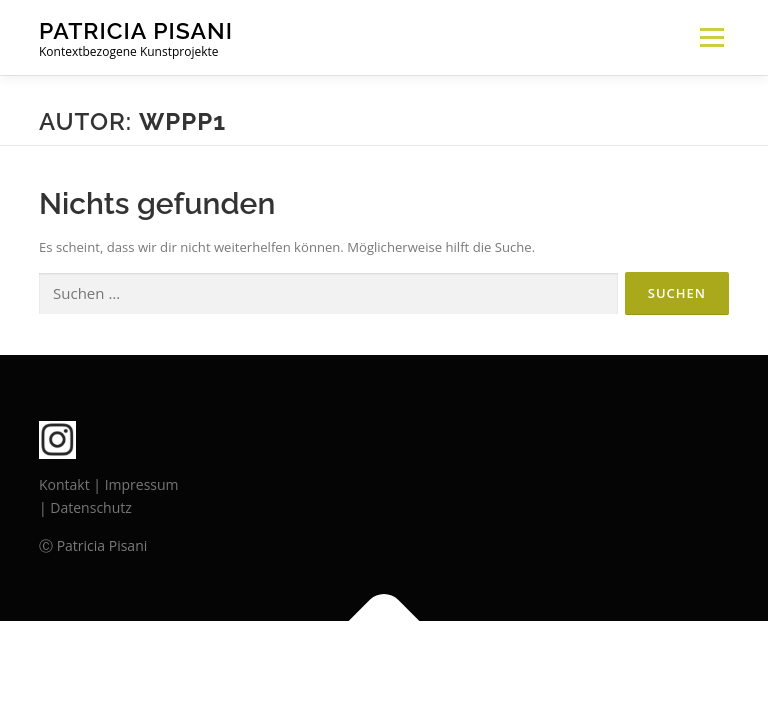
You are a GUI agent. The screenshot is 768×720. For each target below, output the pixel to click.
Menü (711, 37)
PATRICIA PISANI (136, 30)
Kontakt (64, 484)
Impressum (142, 484)
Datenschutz (90, 507)
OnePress (419, 667)
